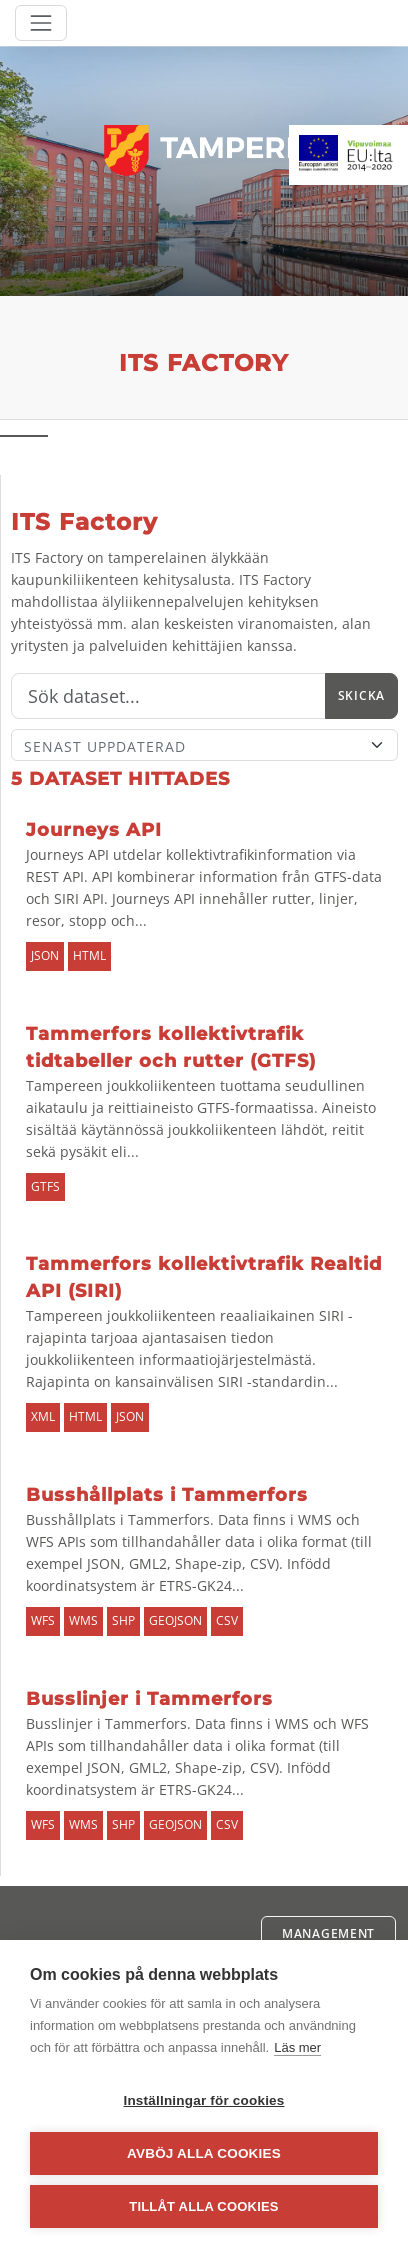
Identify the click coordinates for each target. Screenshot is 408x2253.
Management (328, 1933)
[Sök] (168, 696)
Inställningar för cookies (203, 2100)
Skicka (361, 695)
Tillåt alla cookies (203, 2206)
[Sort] (204, 745)
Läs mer (297, 2047)
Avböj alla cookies (204, 2153)
